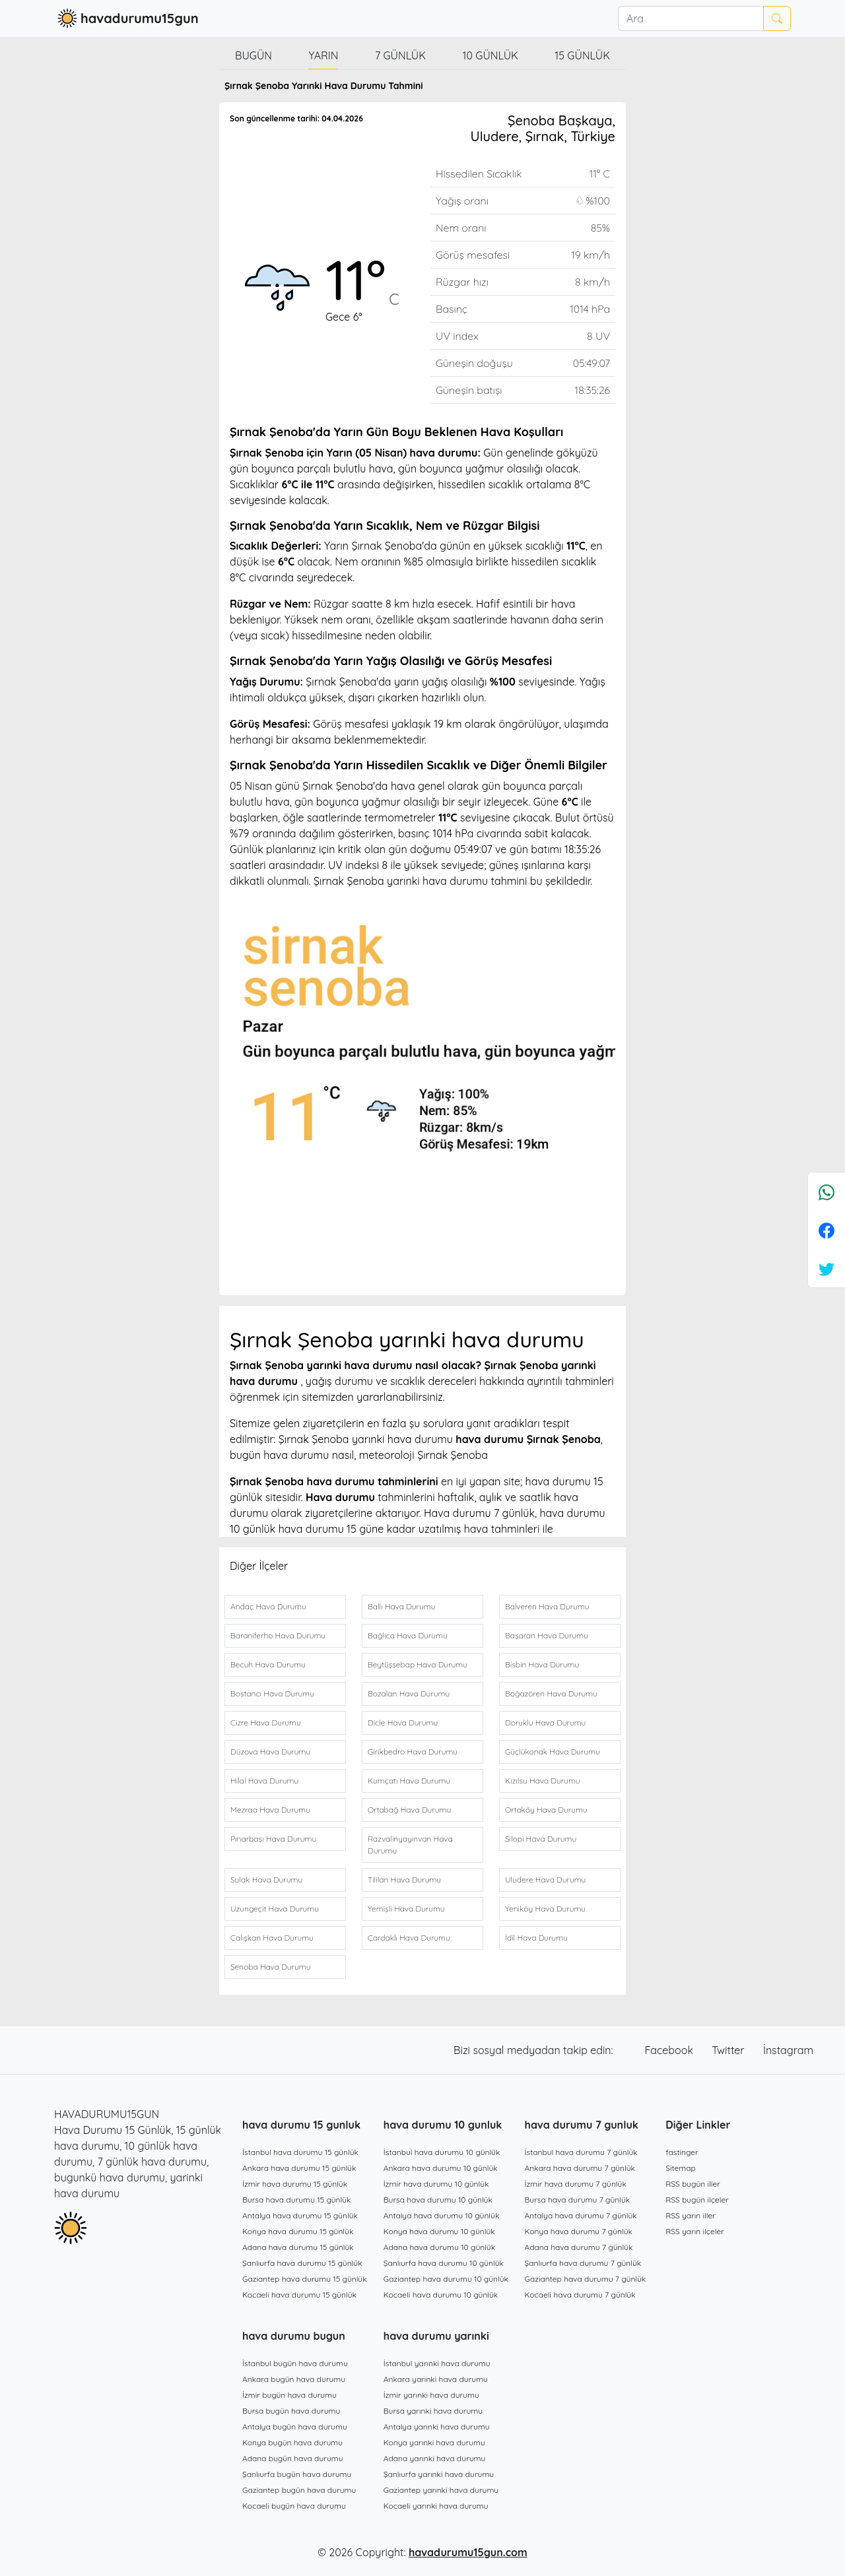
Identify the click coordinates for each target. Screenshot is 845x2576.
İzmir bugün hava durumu (289, 2395)
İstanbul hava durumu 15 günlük (300, 2152)
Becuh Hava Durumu (268, 1664)
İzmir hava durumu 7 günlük (575, 2184)
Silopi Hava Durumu (540, 1839)
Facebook (670, 2050)
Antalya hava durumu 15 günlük (300, 2215)
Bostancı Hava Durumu (272, 1693)
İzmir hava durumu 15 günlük (294, 2184)
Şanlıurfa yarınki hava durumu (439, 2474)
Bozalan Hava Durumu (409, 1693)
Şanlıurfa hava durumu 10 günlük (444, 2263)
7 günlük (400, 55)
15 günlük (582, 55)
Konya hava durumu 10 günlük (439, 2231)
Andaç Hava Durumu (268, 1606)
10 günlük (490, 55)
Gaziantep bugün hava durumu (299, 2490)
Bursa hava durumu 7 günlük (577, 2200)
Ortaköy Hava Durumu (546, 1810)
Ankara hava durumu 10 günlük (441, 2168)
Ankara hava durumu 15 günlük (299, 2168)
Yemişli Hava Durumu (406, 1909)
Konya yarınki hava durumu (434, 2442)
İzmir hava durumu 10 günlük (436, 2184)
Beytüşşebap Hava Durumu (417, 1664)
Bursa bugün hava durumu (291, 2411)
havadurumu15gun (126, 18)
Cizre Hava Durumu (265, 1722)
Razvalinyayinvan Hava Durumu (410, 1844)
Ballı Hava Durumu (401, 1606)
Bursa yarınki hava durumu (433, 2411)
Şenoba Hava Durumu (270, 1967)
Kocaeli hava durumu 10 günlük (441, 2295)
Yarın (323, 55)
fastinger (681, 2152)
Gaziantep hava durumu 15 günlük (304, 2279)
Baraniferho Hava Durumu (277, 1635)
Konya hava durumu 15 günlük (297, 2231)
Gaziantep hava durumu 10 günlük (446, 2279)
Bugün (253, 55)
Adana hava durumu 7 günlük (579, 2247)
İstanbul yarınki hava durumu (437, 2363)
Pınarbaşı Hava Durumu (273, 1839)
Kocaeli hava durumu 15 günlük (299, 2295)
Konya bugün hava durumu (292, 2442)
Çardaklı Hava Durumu (409, 1938)
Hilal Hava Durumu (264, 1781)
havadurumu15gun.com (468, 2552)
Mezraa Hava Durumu (270, 1810)
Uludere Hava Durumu (545, 1879)
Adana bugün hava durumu (292, 2458)
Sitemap (680, 2168)
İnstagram (788, 2050)
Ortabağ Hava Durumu (409, 1810)
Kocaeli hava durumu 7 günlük (580, 2295)
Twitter (729, 2050)
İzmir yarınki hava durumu (431, 2395)
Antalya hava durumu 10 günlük (442, 2215)
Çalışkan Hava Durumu (272, 1938)
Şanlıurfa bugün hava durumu (296, 2474)
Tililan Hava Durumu (404, 1879)
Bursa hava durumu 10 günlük (438, 2200)
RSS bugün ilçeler (697, 2200)
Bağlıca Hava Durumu (408, 1635)
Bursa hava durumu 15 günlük (296, 2200)
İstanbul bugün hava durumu (295, 2363)
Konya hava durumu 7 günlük (578, 2231)
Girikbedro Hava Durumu (412, 1751)
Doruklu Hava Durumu (545, 1722)
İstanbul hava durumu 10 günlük (442, 2152)
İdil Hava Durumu (536, 1938)
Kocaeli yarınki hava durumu (436, 2506)
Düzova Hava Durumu (270, 1751)
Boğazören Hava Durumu (551, 1693)
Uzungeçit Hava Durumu (274, 1909)
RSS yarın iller (690, 2215)
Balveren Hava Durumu (547, 1606)
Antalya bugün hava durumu (294, 2426)
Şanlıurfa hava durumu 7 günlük (583, 2263)
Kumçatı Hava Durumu (409, 1781)
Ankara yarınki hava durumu (436, 2379)
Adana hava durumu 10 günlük (439, 2247)
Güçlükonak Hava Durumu (552, 1751)
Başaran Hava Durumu (546, 1635)
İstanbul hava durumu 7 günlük (581, 2152)
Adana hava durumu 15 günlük (298, 2247)
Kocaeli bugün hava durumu (294, 2506)
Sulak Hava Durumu (266, 1879)
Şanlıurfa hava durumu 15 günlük (302, 2263)
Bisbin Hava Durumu (542, 1664)
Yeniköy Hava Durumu (545, 1909)
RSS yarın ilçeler (694, 2231)
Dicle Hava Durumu (403, 1722)
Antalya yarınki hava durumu (437, 2426)
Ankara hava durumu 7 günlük (580, 2168)
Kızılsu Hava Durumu (542, 1781)
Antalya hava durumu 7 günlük (581, 2215)
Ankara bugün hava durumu (293, 2379)
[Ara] (690, 18)
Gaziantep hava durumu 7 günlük (585, 2279)
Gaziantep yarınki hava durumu (441, 2490)
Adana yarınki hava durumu (435, 2458)
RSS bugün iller (692, 2184)
